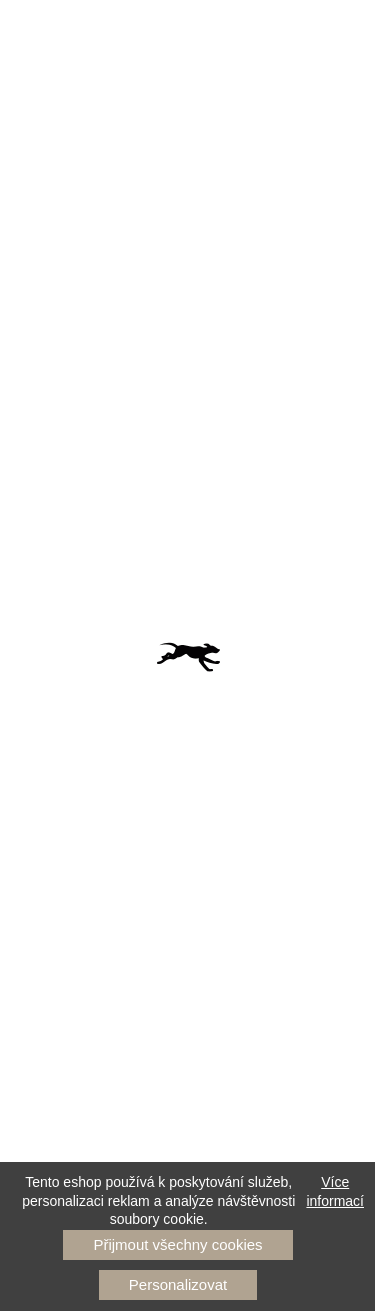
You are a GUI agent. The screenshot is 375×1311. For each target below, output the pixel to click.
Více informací (335, 1191)
